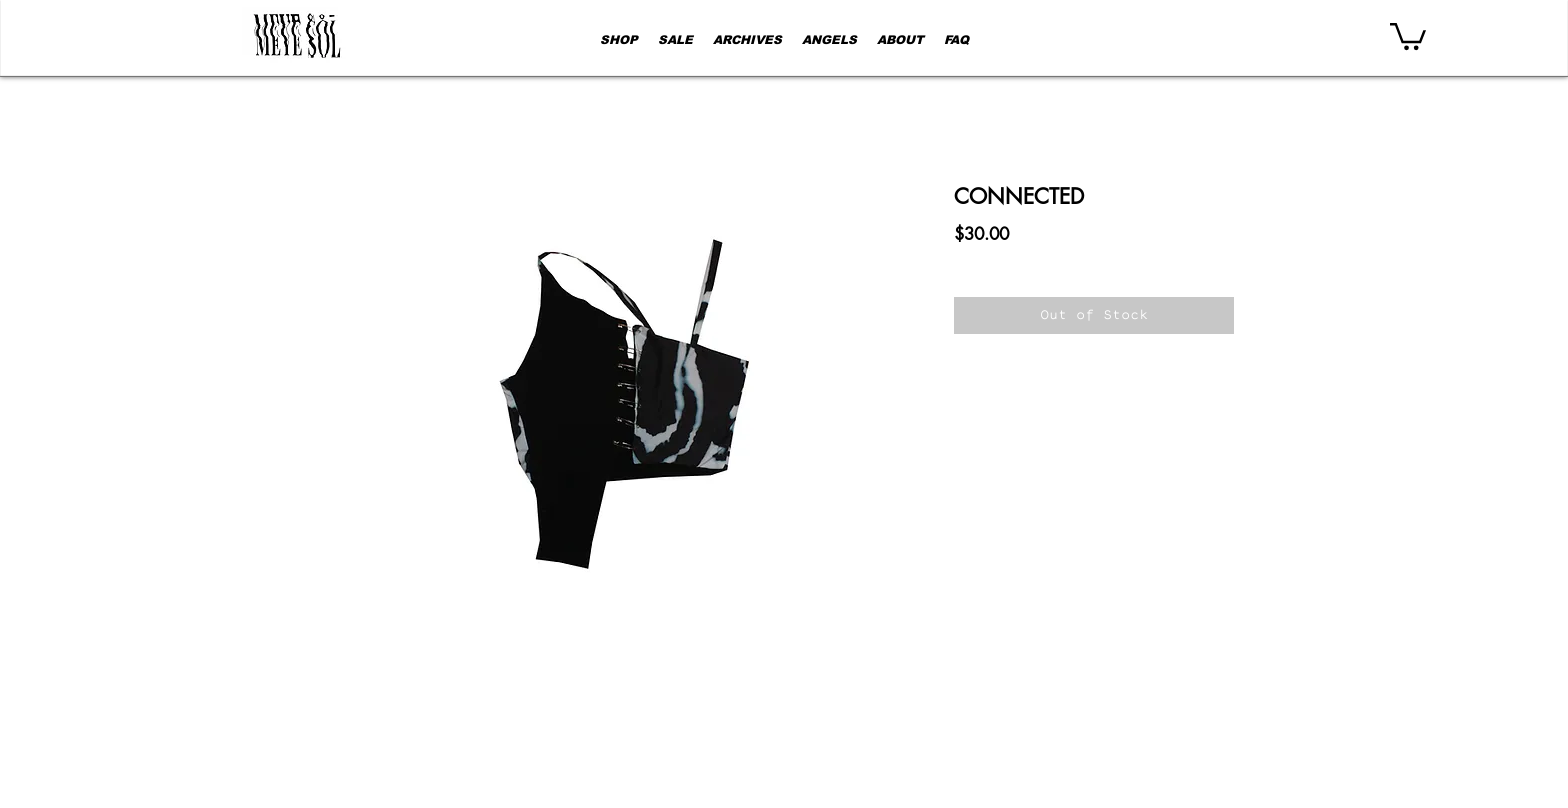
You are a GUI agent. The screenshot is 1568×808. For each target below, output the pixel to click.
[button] (1408, 35)
